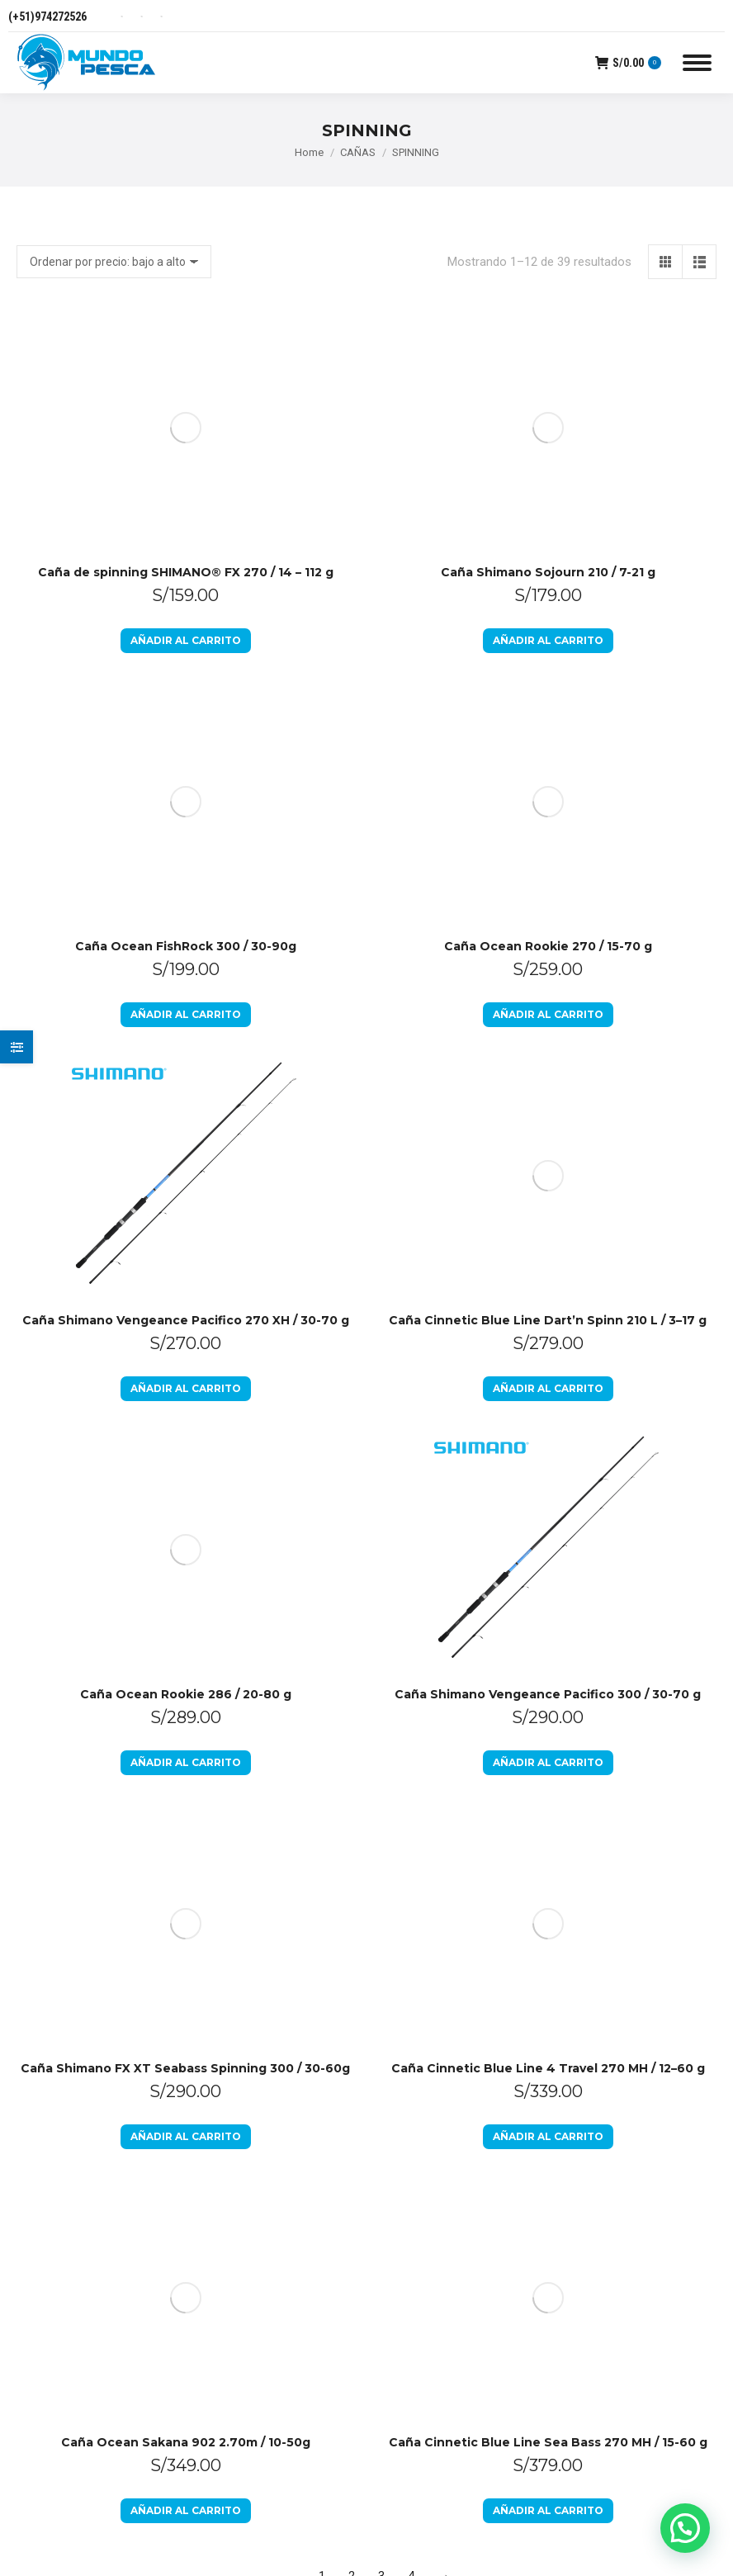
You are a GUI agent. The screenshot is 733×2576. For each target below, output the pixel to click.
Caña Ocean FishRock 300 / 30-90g (185, 477)
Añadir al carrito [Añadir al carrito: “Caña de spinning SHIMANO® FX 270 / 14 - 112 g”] (185, 406)
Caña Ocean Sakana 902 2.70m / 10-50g (185, 1504)
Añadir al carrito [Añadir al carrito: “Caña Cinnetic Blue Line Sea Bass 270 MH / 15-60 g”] (548, 1572)
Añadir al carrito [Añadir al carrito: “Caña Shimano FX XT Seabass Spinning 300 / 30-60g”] (185, 1433)
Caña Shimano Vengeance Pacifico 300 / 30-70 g (548, 1225)
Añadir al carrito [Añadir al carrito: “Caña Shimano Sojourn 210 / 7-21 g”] (548, 406)
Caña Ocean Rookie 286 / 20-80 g (185, 990)
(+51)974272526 (47, 16)
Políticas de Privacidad (445, 1861)
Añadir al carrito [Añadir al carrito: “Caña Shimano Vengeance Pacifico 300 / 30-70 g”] (548, 1293)
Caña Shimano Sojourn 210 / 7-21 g (548, 337)
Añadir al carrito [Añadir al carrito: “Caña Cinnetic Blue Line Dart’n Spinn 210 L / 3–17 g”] (548, 685)
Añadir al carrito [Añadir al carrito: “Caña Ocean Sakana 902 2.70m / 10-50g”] (185, 1572)
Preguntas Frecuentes (445, 1934)
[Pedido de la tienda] (114, 261)
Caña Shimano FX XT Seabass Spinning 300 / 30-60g (185, 1364)
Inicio (400, 1769)
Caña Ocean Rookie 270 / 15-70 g (548, 477)
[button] (685, 2528)
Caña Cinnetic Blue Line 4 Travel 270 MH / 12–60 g (548, 1364)
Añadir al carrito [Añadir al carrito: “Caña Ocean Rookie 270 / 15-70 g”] (548, 545)
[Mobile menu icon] (697, 62)
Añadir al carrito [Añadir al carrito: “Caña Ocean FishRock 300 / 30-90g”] (185, 545)
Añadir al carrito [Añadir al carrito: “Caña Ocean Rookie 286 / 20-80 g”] (185, 1059)
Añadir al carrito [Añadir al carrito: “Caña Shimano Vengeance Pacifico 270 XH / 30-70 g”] (185, 919)
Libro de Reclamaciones (449, 1898)
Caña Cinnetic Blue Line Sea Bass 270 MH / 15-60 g (548, 1504)
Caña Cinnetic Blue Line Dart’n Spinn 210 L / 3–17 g (548, 616)
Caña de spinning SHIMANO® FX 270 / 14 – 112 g (185, 337)
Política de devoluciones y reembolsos (453, 1815)
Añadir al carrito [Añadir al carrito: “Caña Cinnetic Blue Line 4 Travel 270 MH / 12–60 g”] (548, 1433)
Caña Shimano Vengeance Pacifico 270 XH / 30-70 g (185, 851)
